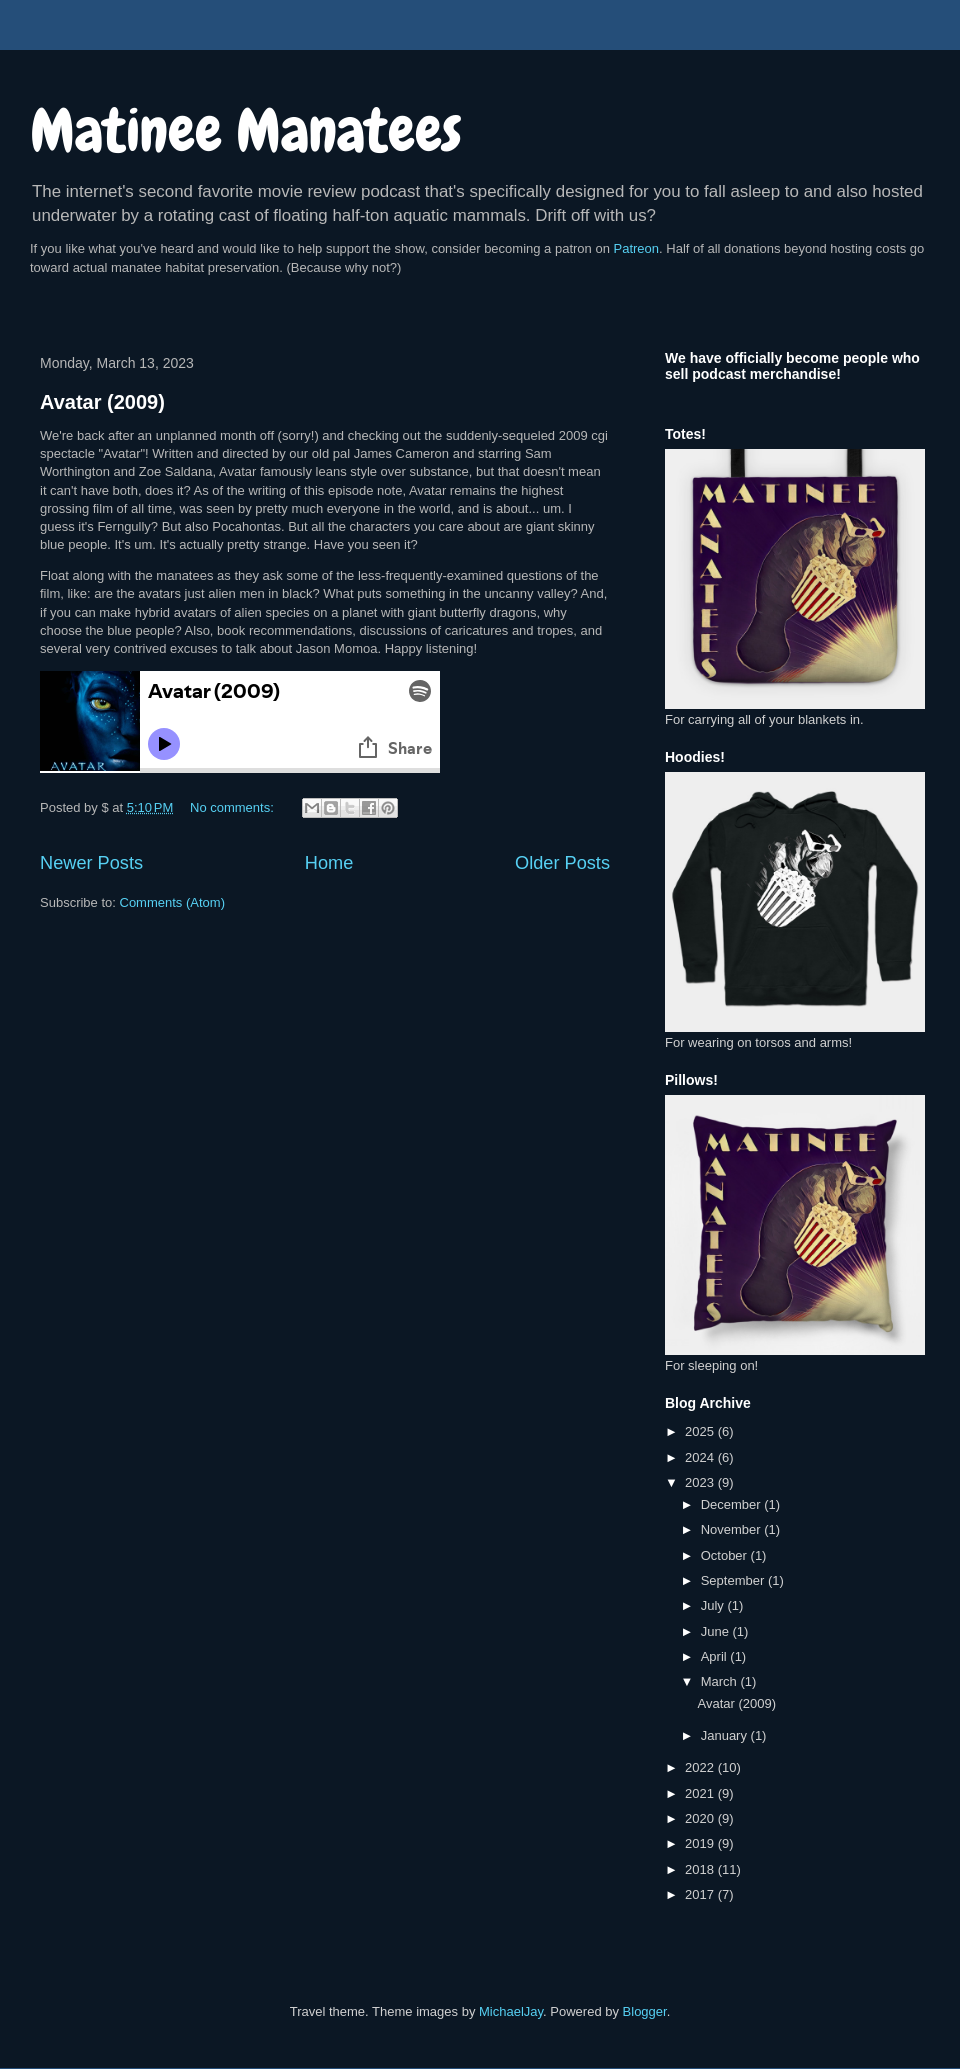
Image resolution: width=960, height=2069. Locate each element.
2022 (701, 1767)
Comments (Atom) (172, 902)
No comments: (233, 807)
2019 (701, 1843)
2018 (701, 1869)
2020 (701, 1818)
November (733, 1529)
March (721, 1681)
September (734, 1580)
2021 (701, 1793)
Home (329, 863)
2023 (701, 1482)
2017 (701, 1894)
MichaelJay (511, 2011)
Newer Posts (91, 863)
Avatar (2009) (102, 402)
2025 (701, 1431)
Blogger (645, 2011)
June (717, 1631)
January (726, 1735)
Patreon (637, 248)
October (726, 1555)
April (716, 1656)
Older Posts (562, 863)
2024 (701, 1457)
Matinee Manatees (246, 130)
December (733, 1504)
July (714, 1605)
